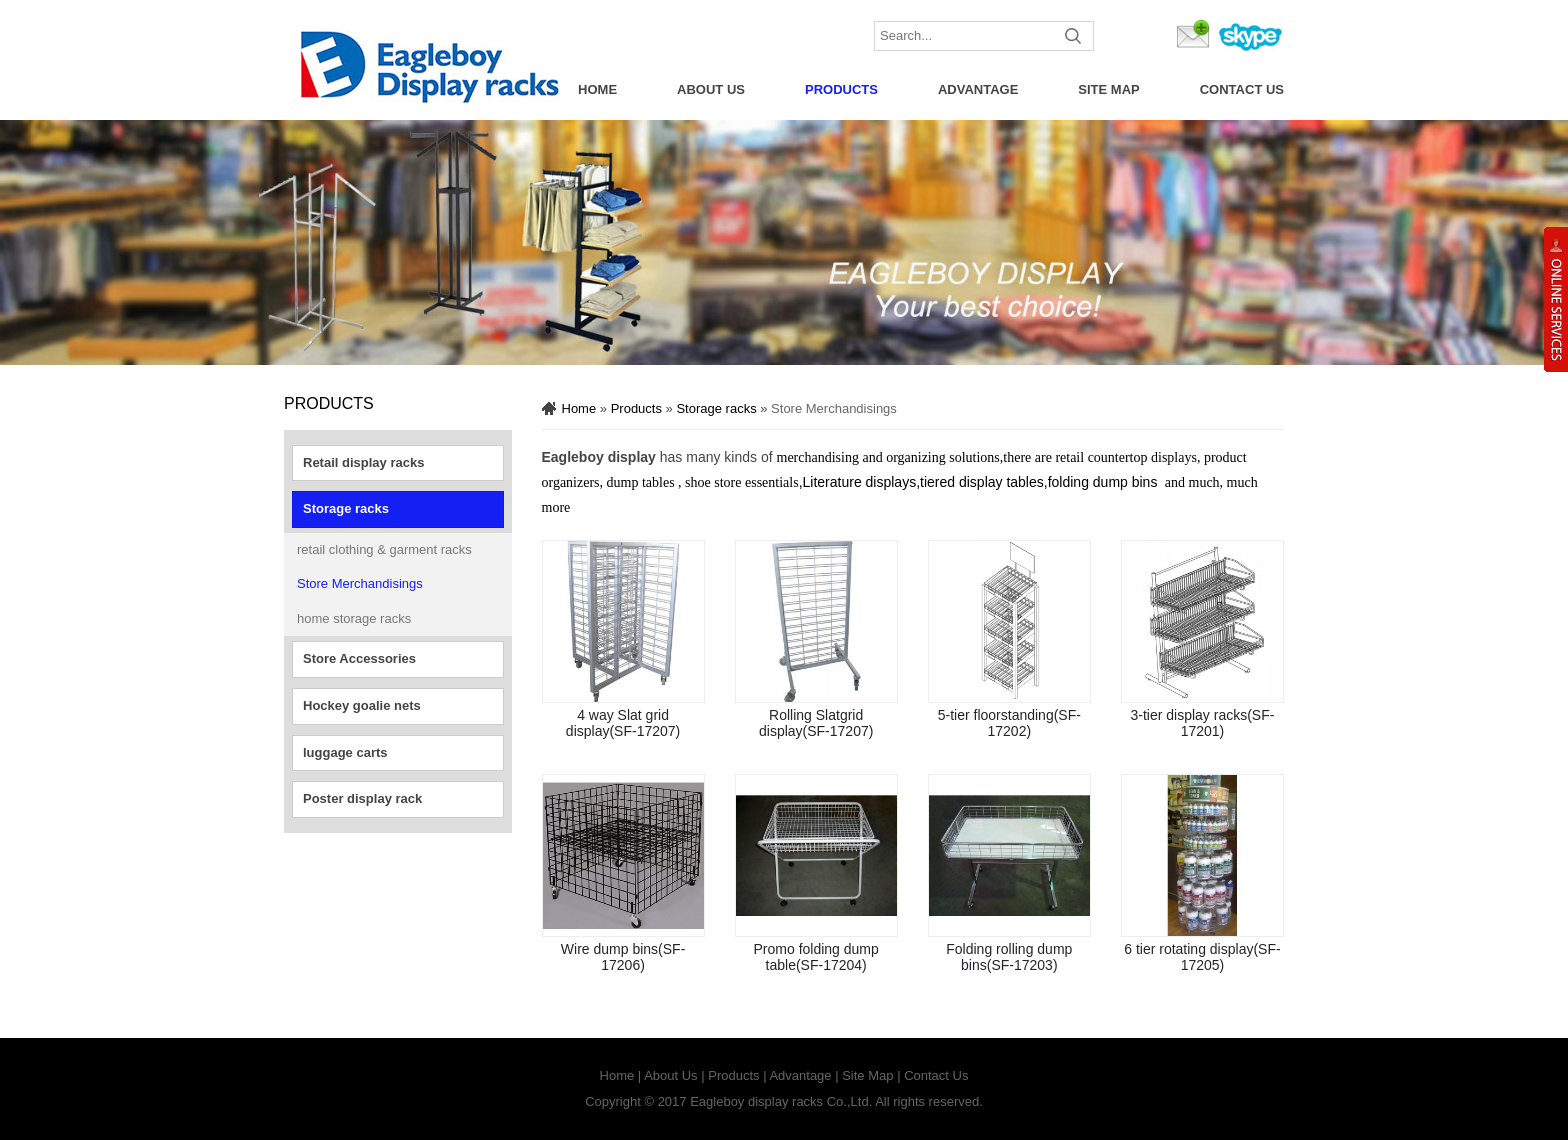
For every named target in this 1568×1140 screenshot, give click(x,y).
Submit (1074, 36)
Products (841, 89)
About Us (711, 89)
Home (597, 89)
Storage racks (346, 508)
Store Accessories (359, 658)
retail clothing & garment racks (384, 549)
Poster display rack (362, 798)
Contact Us (1242, 89)
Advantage (978, 89)
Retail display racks (363, 462)
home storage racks (354, 618)
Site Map (1108, 89)
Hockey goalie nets (362, 705)
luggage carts (345, 752)
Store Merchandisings (360, 583)
